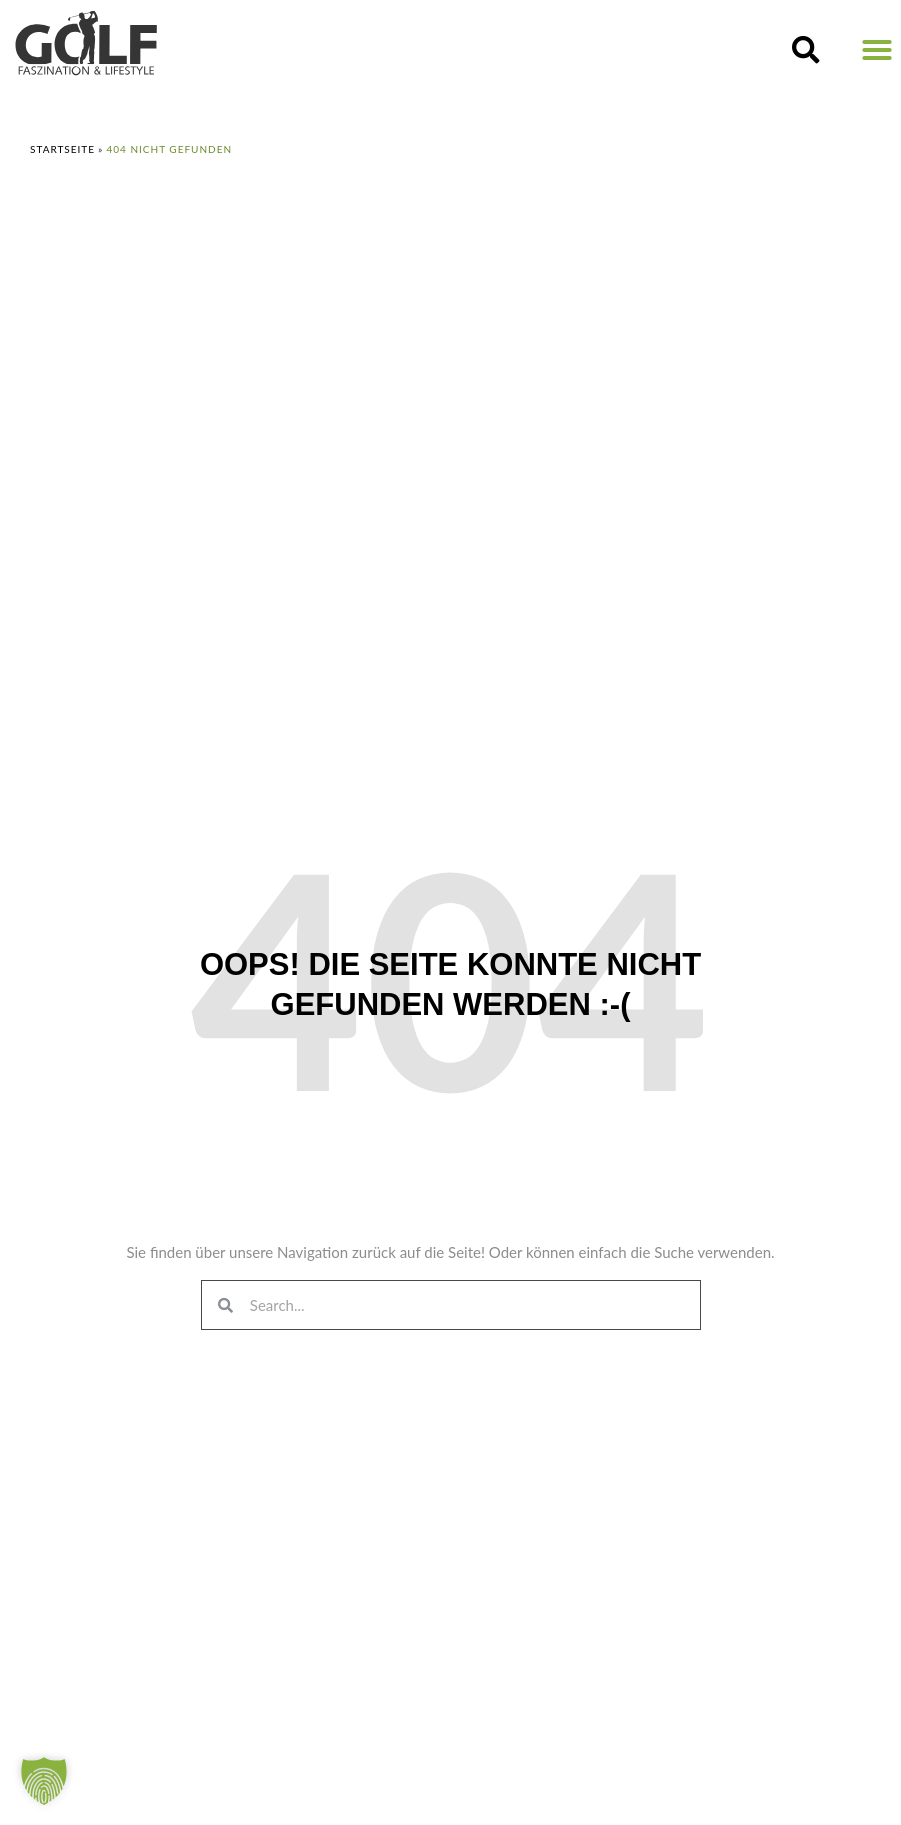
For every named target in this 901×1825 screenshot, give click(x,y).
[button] (806, 50)
